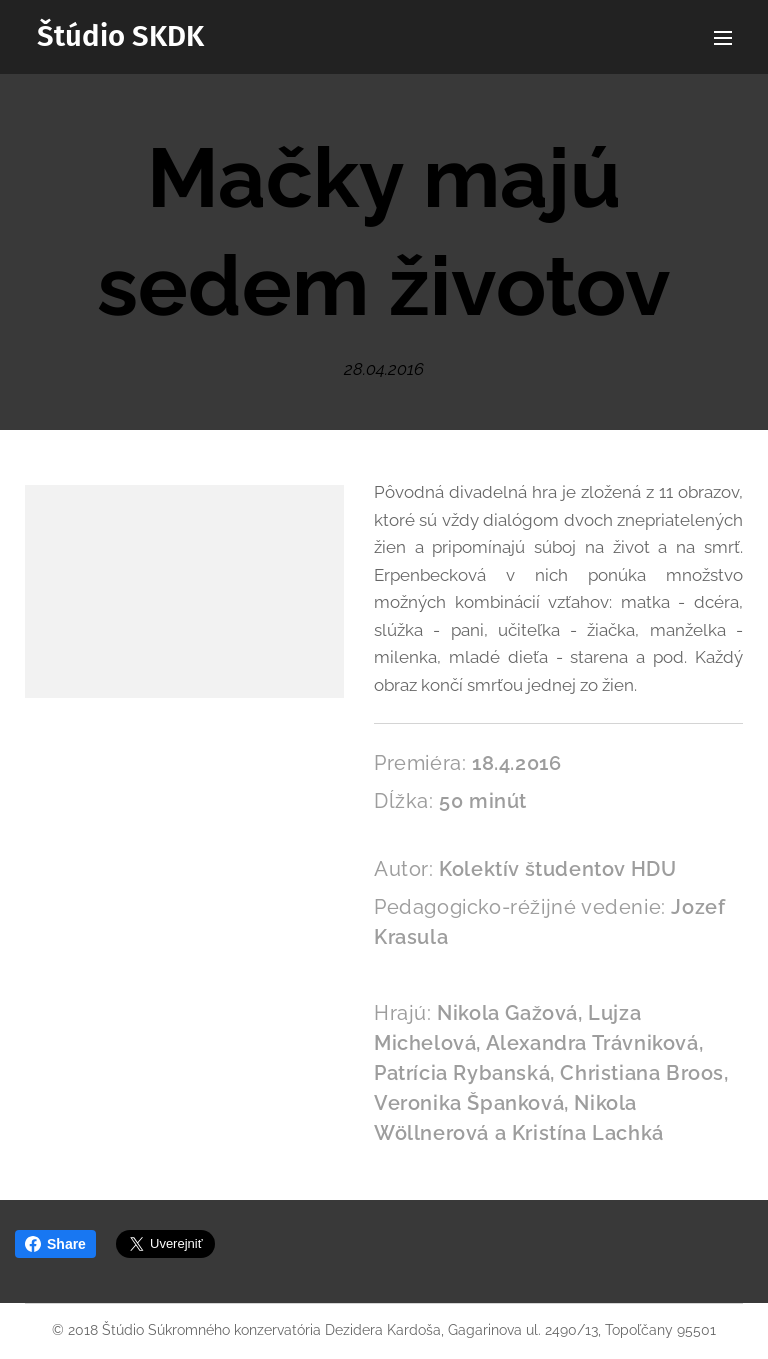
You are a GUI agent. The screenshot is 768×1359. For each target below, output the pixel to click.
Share (55, 1244)
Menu (723, 38)
